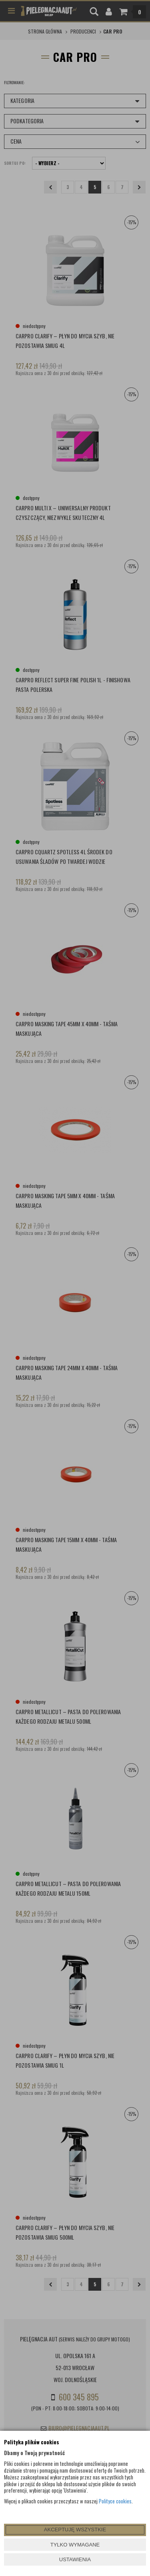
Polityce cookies (115, 2501)
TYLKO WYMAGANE (75, 2545)
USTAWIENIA (75, 2559)
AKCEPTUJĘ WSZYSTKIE (75, 2530)
